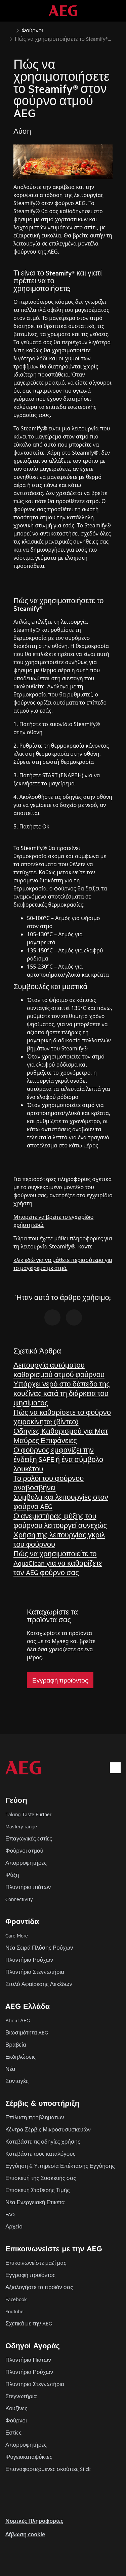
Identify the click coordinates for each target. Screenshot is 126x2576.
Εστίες (13, 2432)
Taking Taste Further (28, 1814)
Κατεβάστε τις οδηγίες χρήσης (42, 2141)
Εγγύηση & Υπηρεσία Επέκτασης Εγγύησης (60, 2165)
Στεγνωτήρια (21, 2396)
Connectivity (19, 1899)
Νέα (10, 2068)
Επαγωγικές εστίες (28, 1838)
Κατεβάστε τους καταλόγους (40, 2153)
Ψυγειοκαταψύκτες (28, 2456)
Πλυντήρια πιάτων (28, 1887)
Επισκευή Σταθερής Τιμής (37, 2190)
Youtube (14, 2311)
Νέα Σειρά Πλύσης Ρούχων (39, 1947)
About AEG (17, 2020)
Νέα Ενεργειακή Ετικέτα (35, 2202)
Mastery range (21, 1826)
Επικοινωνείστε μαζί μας (36, 2262)
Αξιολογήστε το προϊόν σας (39, 2287)
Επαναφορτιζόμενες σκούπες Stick (48, 2469)
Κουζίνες (16, 2408)
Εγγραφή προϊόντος (30, 2275)
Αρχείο (14, 2226)
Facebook (16, 2299)
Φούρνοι (16, 2420)
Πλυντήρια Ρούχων (29, 1959)
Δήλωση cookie (25, 2534)
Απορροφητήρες (26, 1862)
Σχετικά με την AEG (28, 2323)
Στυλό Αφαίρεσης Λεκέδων (38, 1984)
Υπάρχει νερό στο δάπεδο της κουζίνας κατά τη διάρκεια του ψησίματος (61, 1393)
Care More (16, 1935)
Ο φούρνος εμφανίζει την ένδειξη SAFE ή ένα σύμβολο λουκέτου (58, 1459)
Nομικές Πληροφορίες (34, 2520)
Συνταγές (17, 2081)
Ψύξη (12, 1874)
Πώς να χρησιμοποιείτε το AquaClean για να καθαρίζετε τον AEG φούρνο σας (57, 1562)
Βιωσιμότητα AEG (26, 2032)
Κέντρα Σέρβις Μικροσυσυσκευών (48, 2129)
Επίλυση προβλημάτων (34, 2117)
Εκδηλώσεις (20, 2056)
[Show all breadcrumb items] (10, 29)
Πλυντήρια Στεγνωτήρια (34, 1971)
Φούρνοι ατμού (24, 1850)
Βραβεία (15, 2044)
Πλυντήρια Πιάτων (28, 2359)
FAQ (10, 2214)
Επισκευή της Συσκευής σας (40, 2178)
